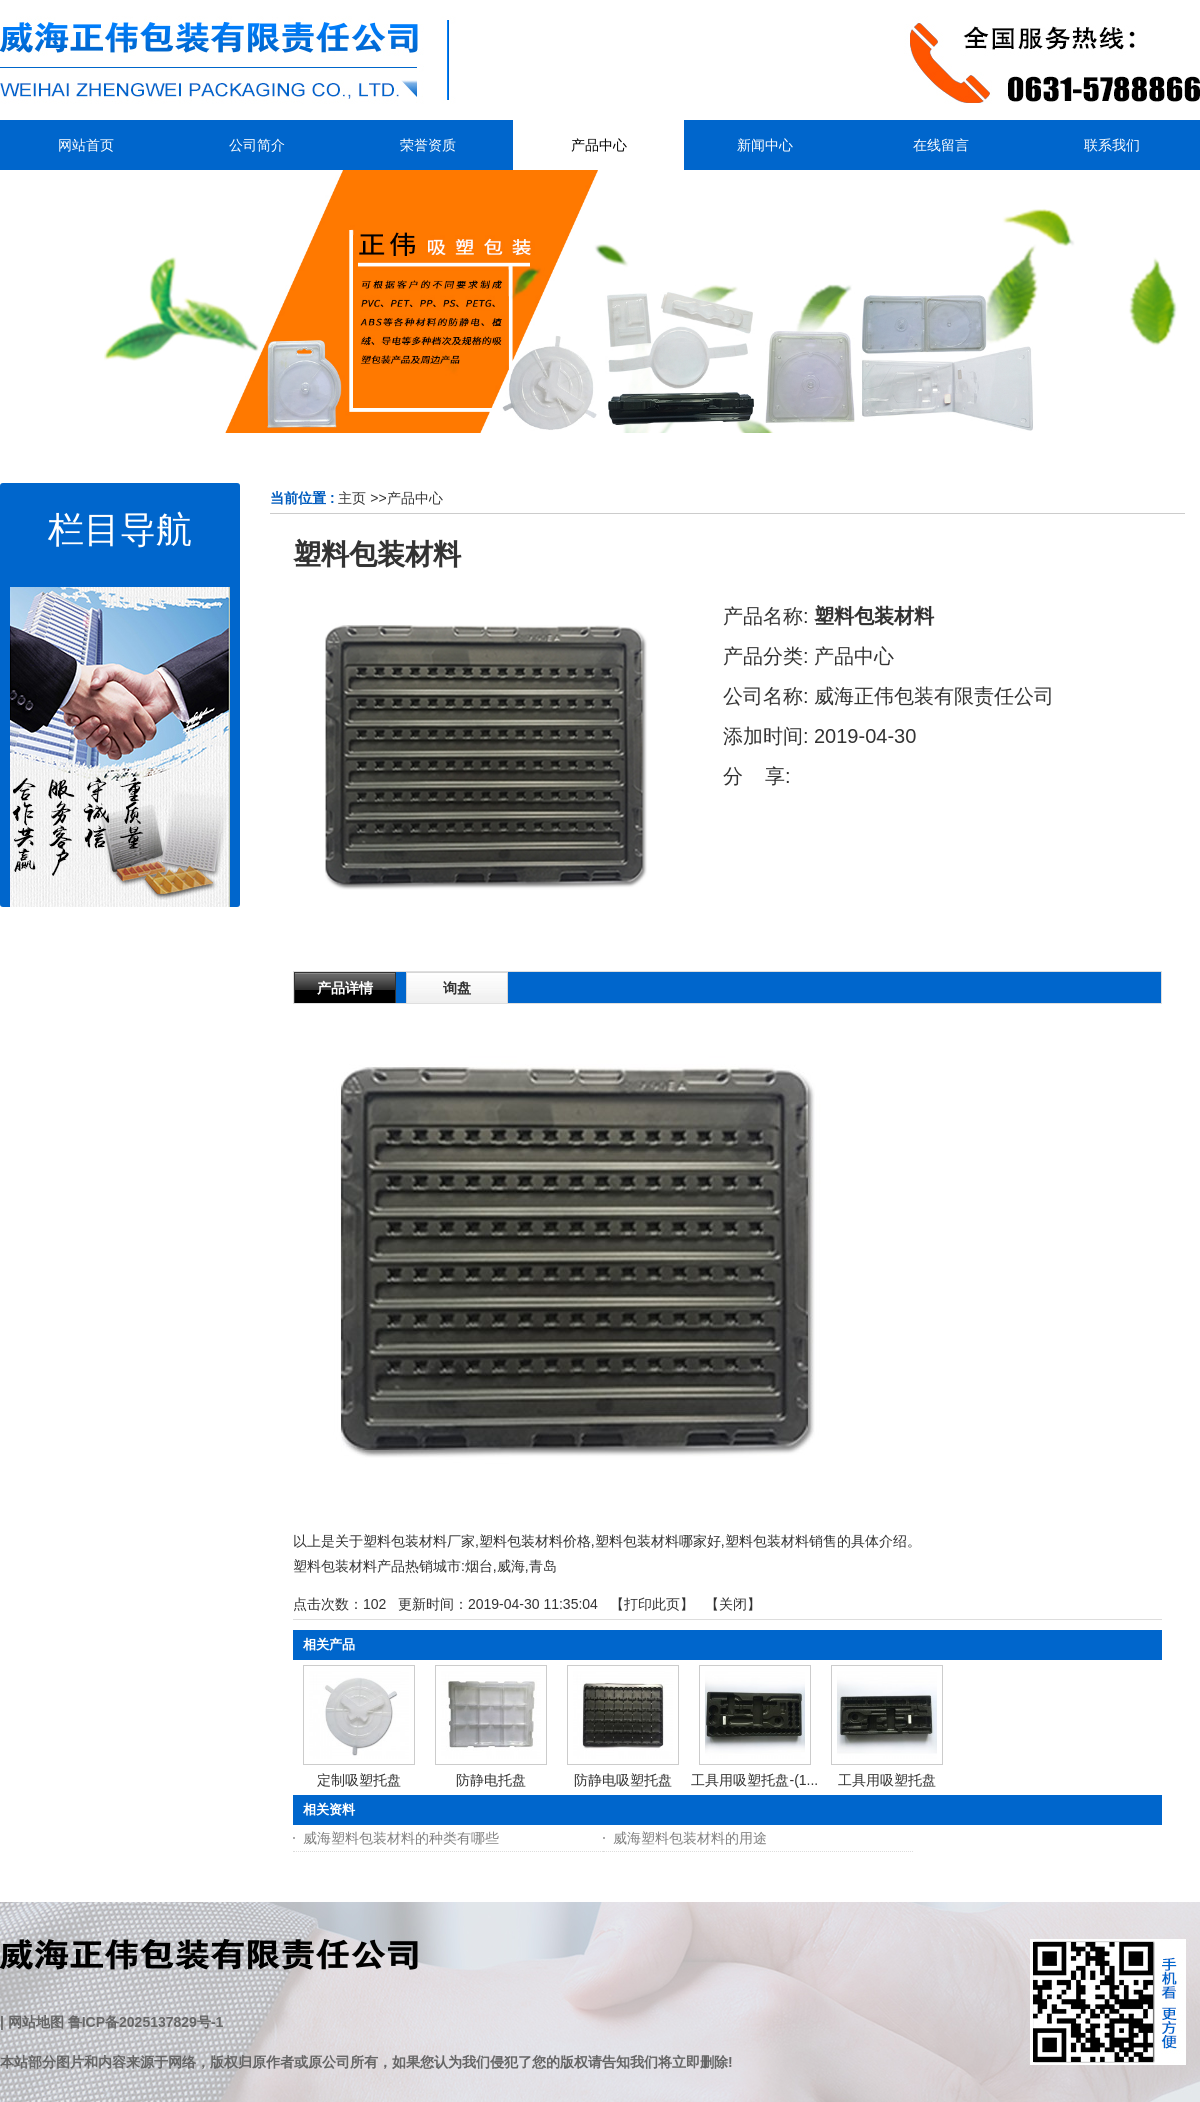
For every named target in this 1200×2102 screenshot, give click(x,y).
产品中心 (415, 498)
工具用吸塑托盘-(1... (754, 1780)
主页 (352, 498)
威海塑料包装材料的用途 (690, 1838)
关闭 (733, 1604)
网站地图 (36, 2022)
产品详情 (345, 988)
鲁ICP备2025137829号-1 (146, 2022)
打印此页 (652, 1604)
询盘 (457, 988)
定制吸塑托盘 (359, 1780)
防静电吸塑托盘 (623, 1780)
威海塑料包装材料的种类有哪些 (401, 1838)
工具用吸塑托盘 (887, 1780)
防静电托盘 (491, 1780)
